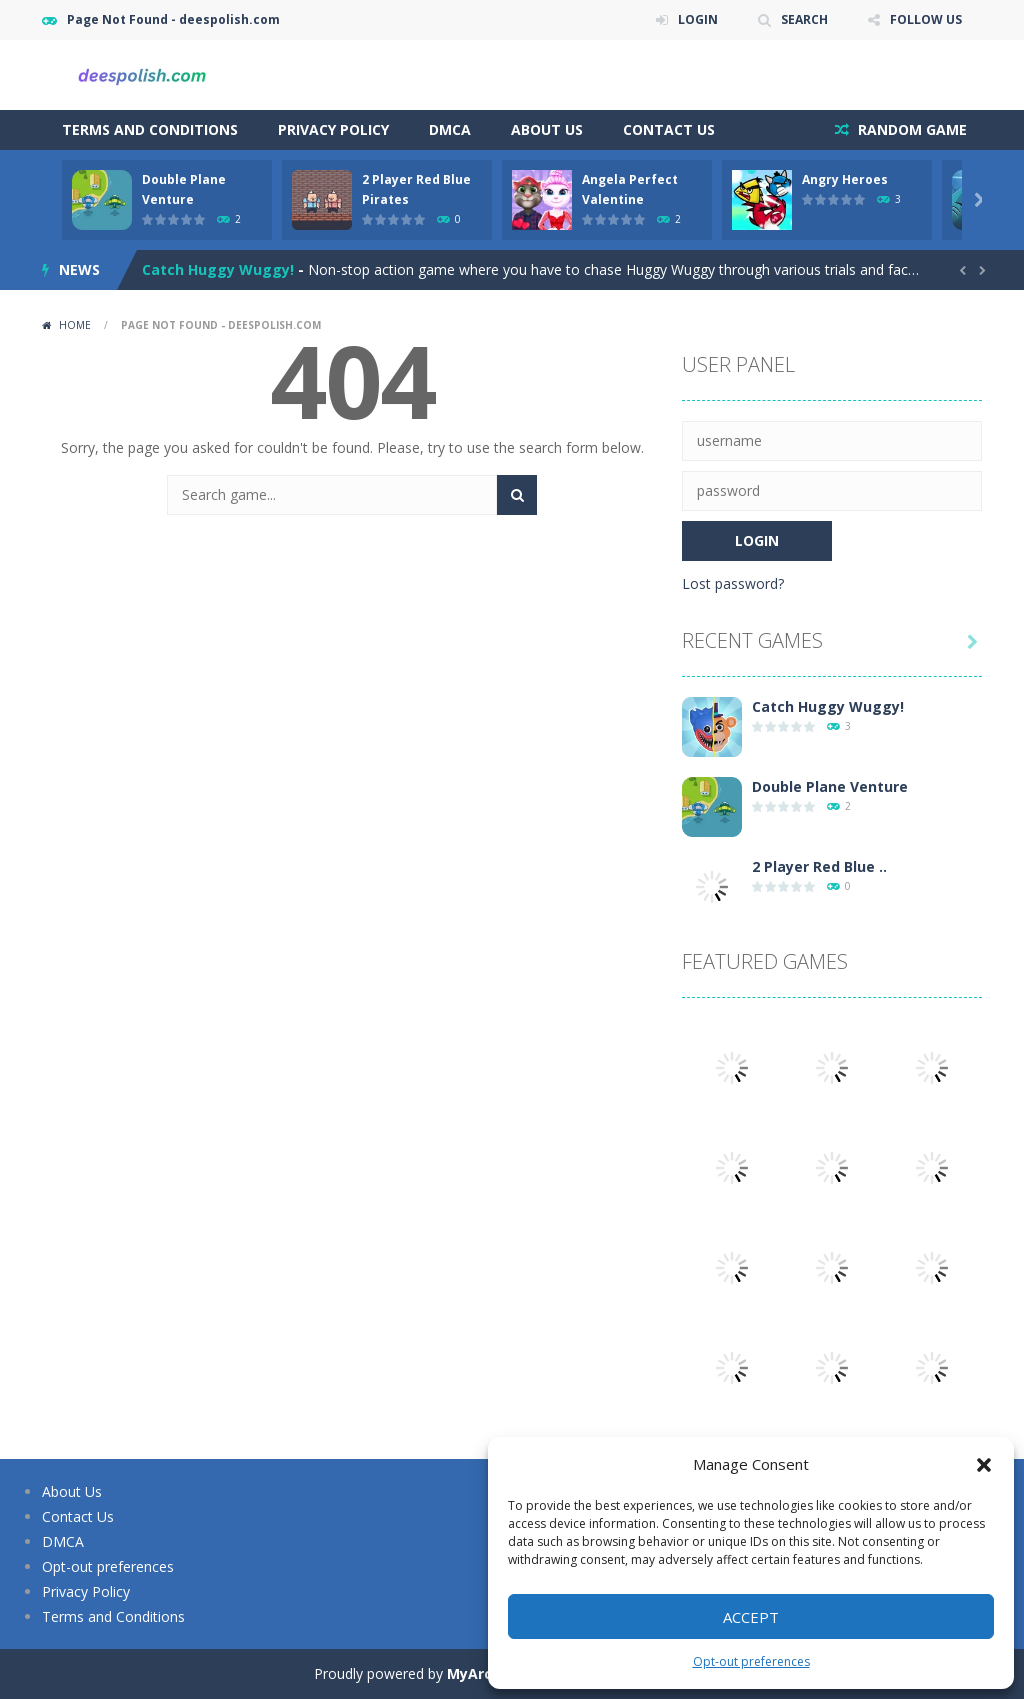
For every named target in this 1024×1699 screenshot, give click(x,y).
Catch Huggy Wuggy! (218, 269)
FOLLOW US (926, 19)
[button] (984, 1465)
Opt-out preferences (751, 1661)
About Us (547, 129)
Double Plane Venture (830, 786)
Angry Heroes (845, 179)
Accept (751, 1617)
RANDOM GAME (910, 129)
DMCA (450, 129)
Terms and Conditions (150, 129)
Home (75, 325)
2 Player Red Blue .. (819, 866)
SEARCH (804, 19)
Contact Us (669, 129)
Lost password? (733, 583)
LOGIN (698, 19)
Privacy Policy (333, 129)
